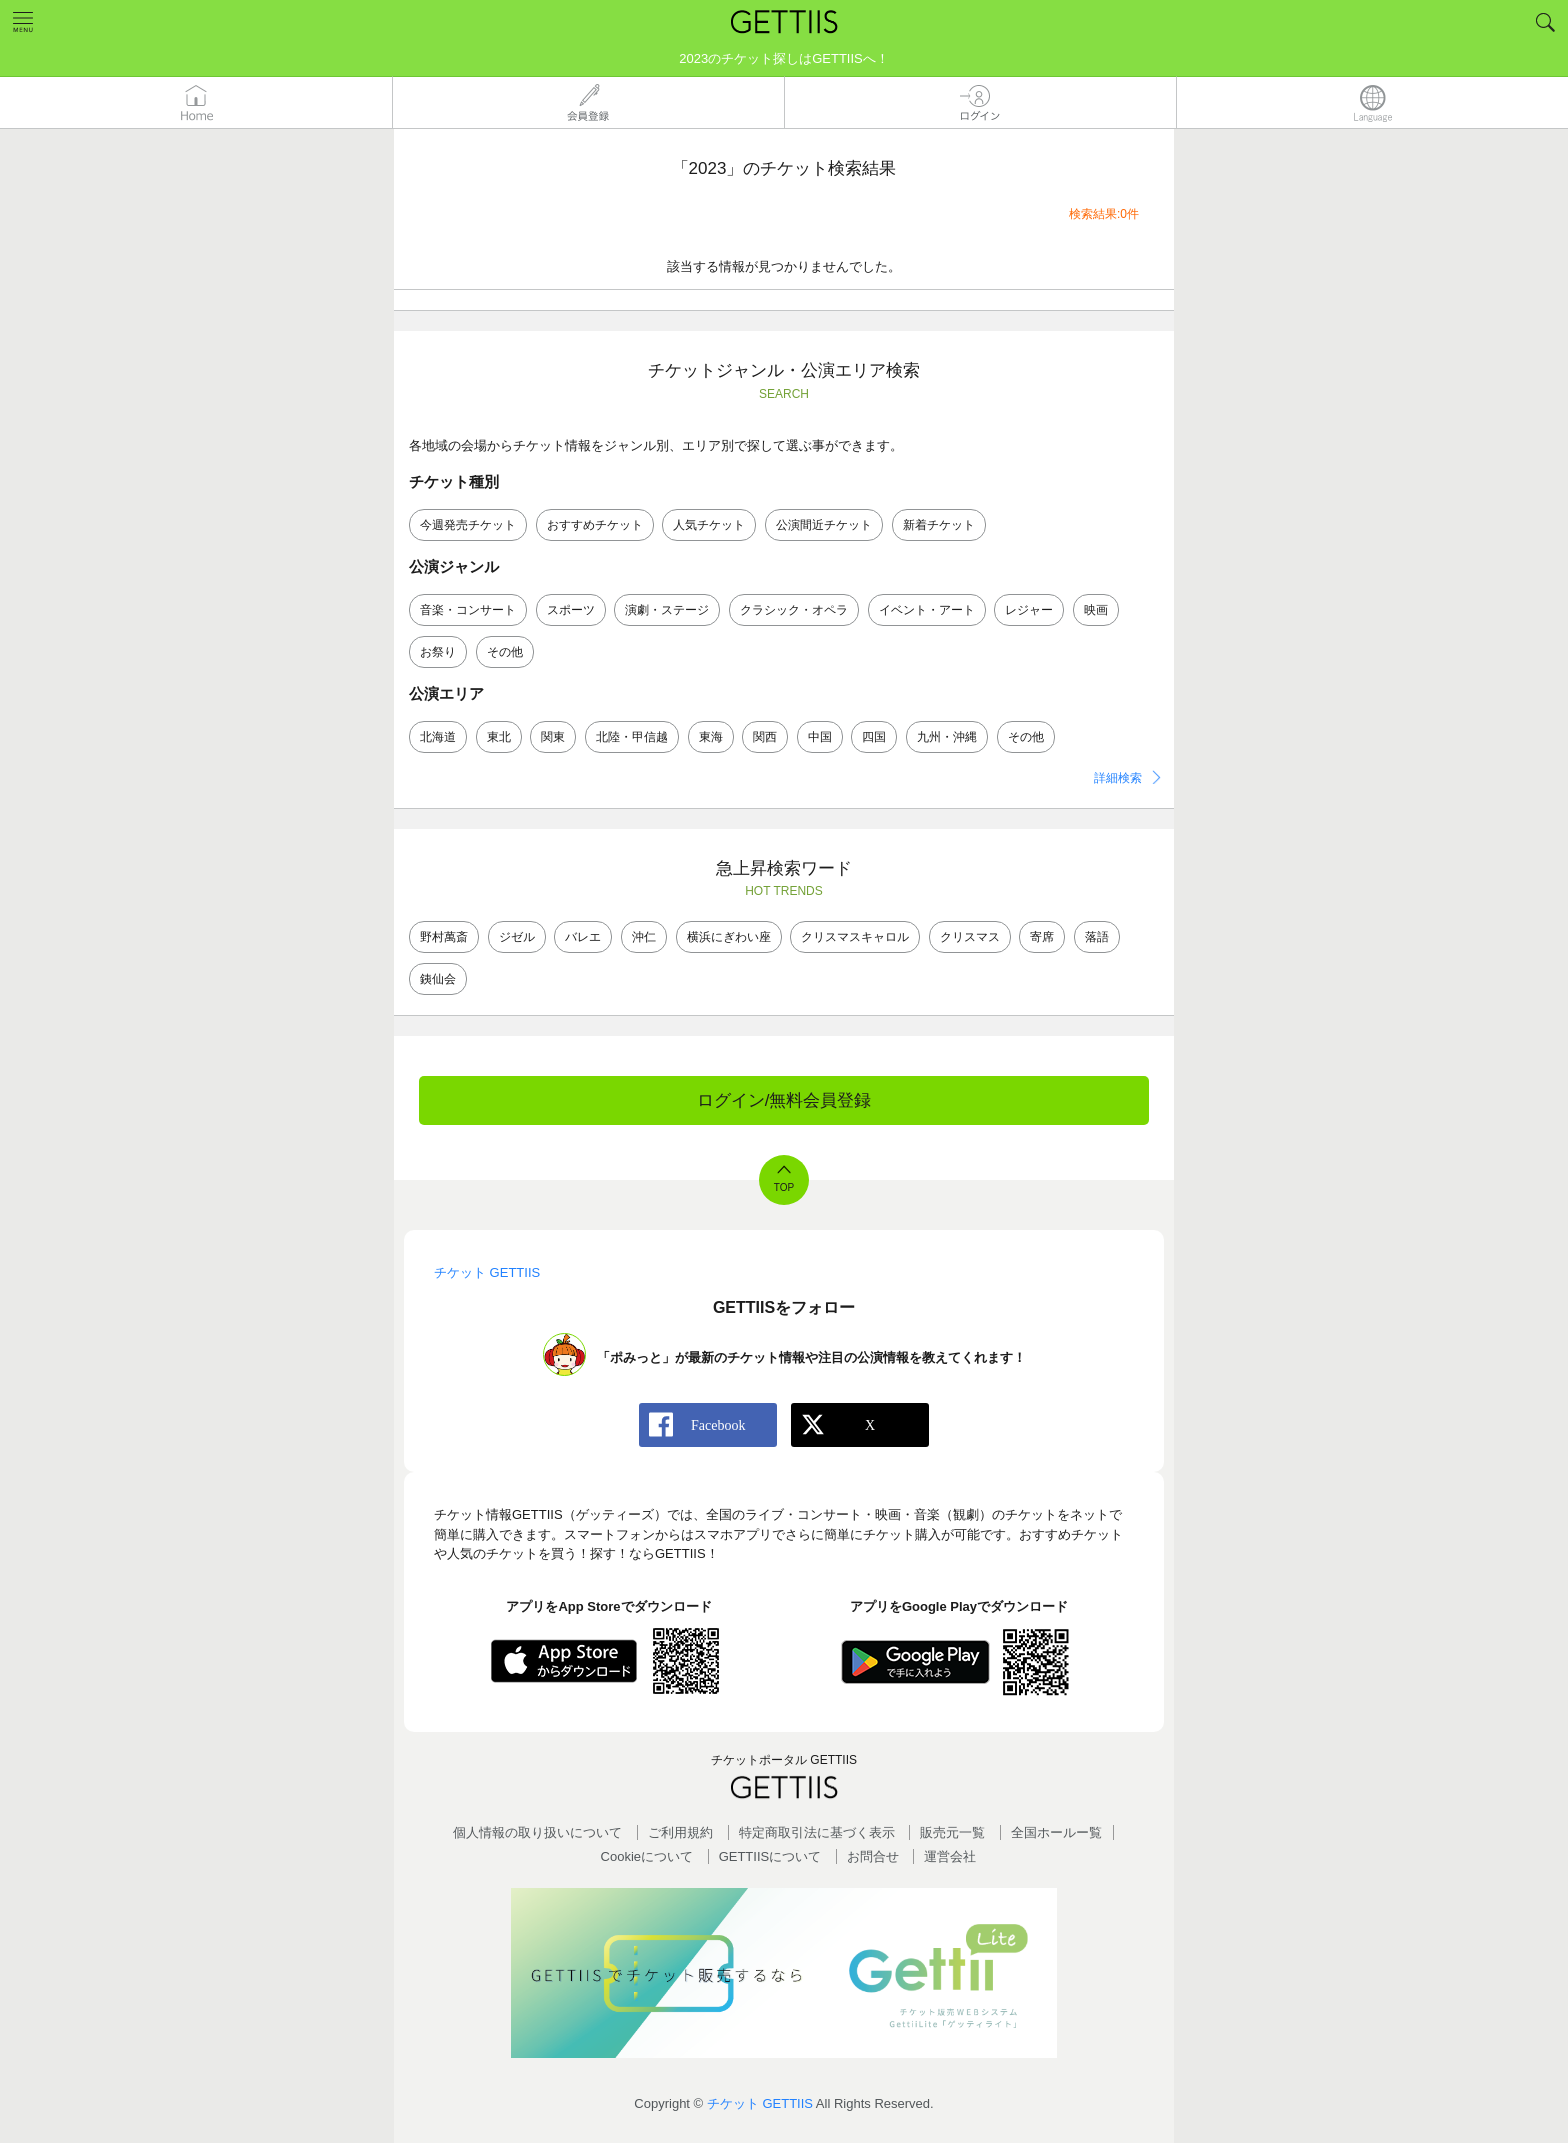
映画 (1096, 610)
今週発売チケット (468, 525)
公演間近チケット (824, 525)
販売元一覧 (952, 1832)
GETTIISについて (770, 1856)
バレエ (583, 937)
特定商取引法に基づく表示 (817, 1832)
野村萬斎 (444, 937)
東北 (499, 737)
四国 (874, 737)
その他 (505, 652)
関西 (765, 737)
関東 (553, 737)
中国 (820, 737)
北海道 (438, 737)
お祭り (438, 652)
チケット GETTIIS (760, 2103)
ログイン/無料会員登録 (784, 1100)
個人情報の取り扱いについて (537, 1832)
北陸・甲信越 (632, 737)
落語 (1097, 937)
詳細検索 (1118, 778)
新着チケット (939, 525)
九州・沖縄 (947, 737)
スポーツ (571, 610)
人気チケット (709, 525)
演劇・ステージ (667, 610)
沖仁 (644, 937)
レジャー (1029, 610)
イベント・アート (927, 610)
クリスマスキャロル (855, 937)
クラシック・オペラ (794, 610)
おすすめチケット (595, 525)
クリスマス (970, 937)
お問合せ (873, 1856)
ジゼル (517, 937)
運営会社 (950, 1856)
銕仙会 (438, 979)
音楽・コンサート (468, 610)
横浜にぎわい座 (729, 937)
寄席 (1042, 937)
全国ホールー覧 (1056, 1832)
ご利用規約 (680, 1832)
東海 (711, 737)
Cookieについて (647, 1856)
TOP (784, 1187)
